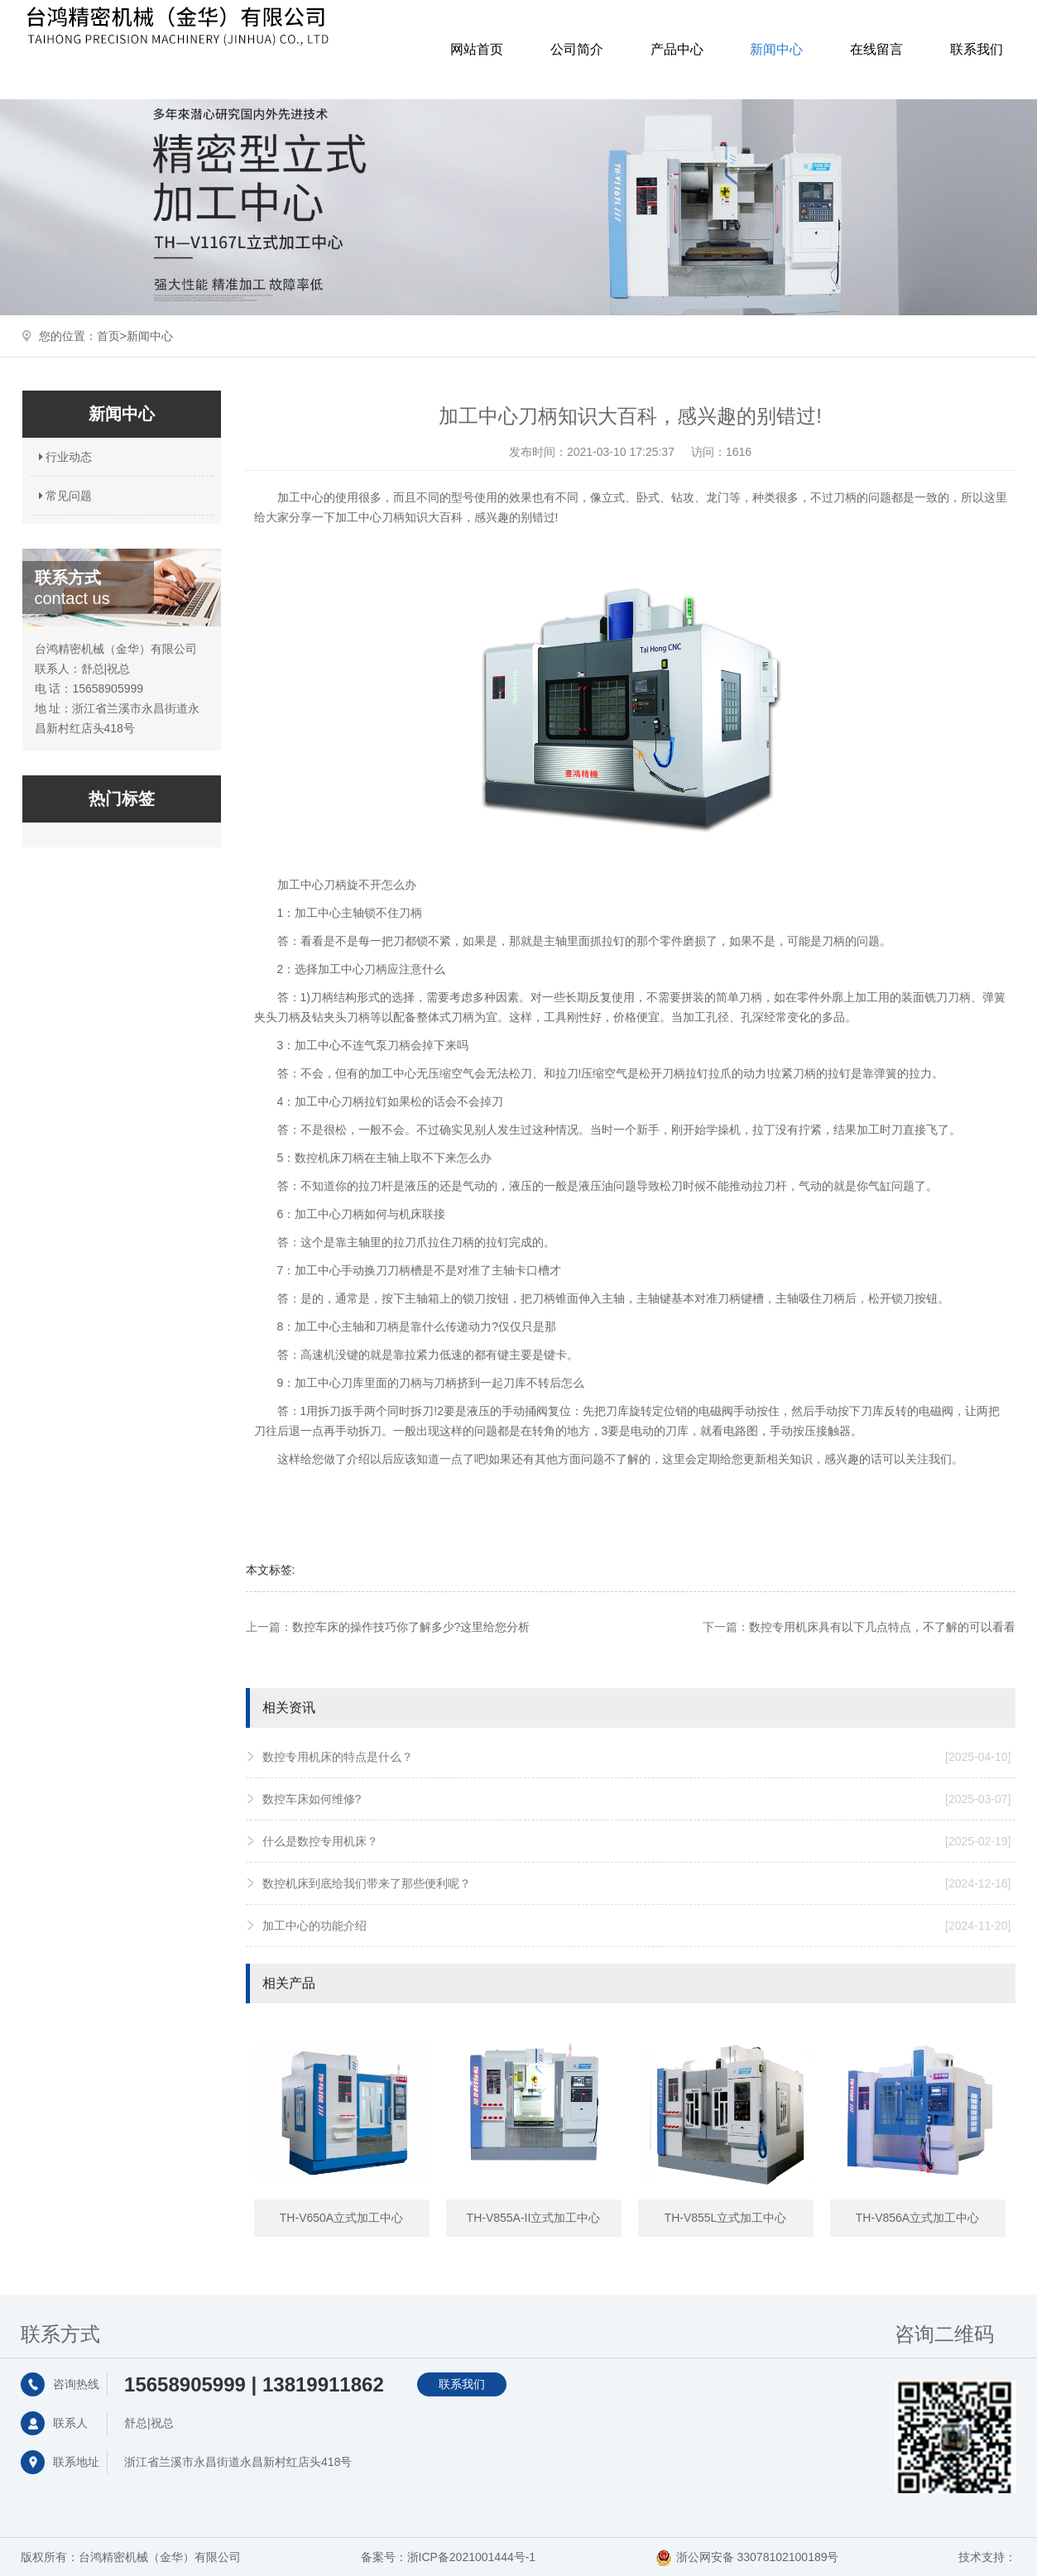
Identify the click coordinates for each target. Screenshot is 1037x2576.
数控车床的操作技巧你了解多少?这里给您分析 (411, 1626)
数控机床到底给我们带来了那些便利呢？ (636, 1883)
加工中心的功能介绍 (636, 1925)
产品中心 (677, 49)
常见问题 (64, 495)
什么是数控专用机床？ (636, 1841)
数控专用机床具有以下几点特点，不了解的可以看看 (882, 1626)
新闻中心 (776, 49)
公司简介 (576, 49)
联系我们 (976, 49)
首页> (112, 336)
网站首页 (476, 49)
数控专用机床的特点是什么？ (636, 1756)
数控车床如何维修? (636, 1799)
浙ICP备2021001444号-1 (471, 2557)
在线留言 (876, 49)
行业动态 (64, 456)
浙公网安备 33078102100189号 (757, 2557)
